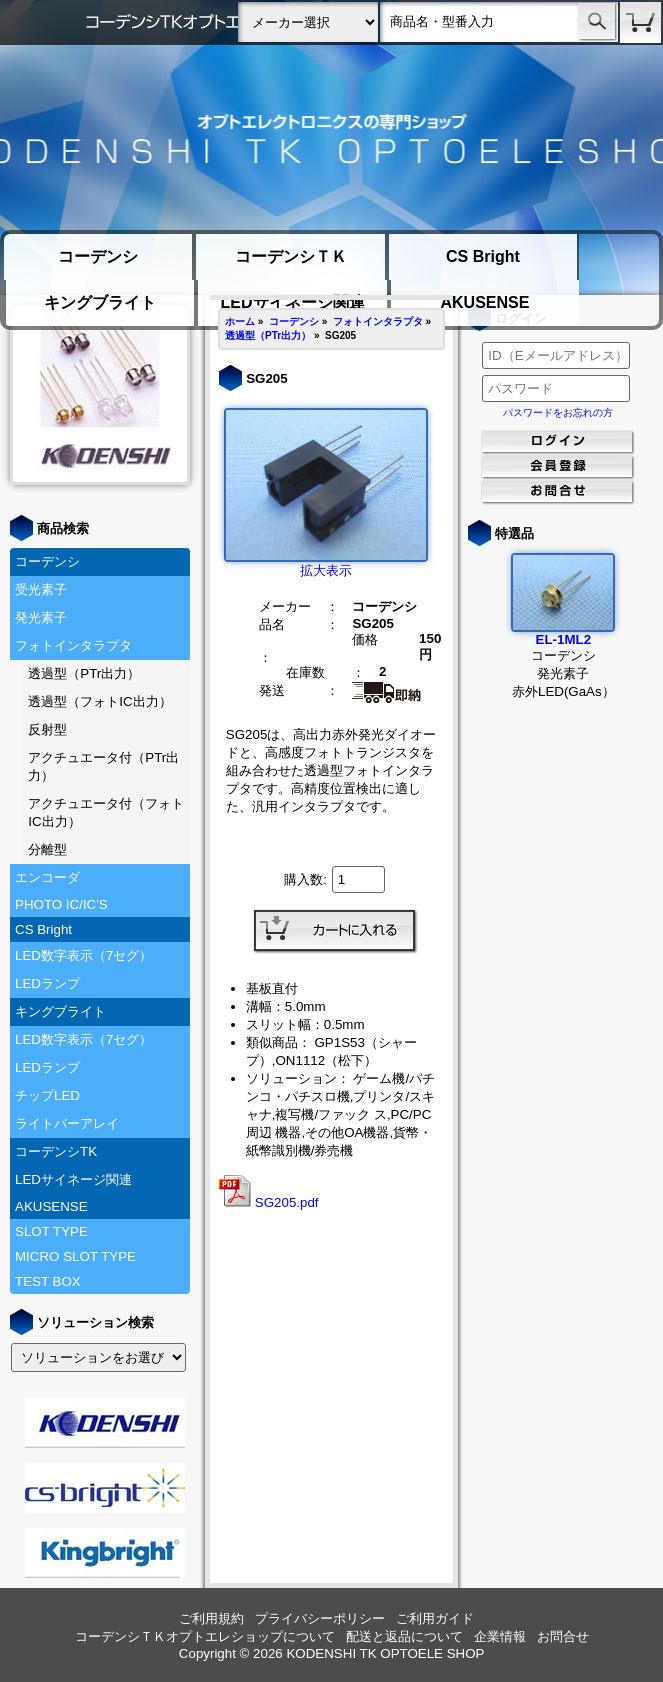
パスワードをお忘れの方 (558, 412)
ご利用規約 (211, 1618)
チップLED (47, 1095)
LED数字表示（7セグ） (83, 955)
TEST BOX (48, 1281)
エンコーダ (47, 877)
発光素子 (41, 617)
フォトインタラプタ (73, 645)
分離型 (47, 849)
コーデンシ (98, 256)
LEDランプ (47, 983)
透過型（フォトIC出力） (99, 701)
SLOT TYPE (51, 1231)
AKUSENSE (484, 302)
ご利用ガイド (435, 1618)
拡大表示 (326, 564)
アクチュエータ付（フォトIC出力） (106, 812)
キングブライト (100, 302)
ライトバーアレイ (67, 1123)
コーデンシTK (56, 1151)
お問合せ (563, 1636)
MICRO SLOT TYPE (75, 1256)
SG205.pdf (268, 1202)
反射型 (47, 729)
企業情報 (500, 1636)
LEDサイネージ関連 (73, 1179)
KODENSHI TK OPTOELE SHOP (385, 1653)
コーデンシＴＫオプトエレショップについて (205, 1636)
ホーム (240, 321)
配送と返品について (404, 1636)
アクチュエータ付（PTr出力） (103, 766)
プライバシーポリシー (320, 1618)
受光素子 (41, 589)
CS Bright (483, 256)
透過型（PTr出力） (84, 673)
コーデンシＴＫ (291, 256)
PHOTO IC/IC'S (61, 904)
